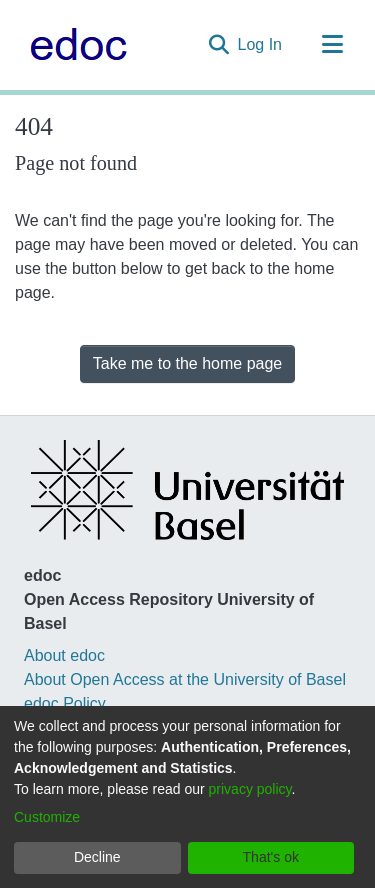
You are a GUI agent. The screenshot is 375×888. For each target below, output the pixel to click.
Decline (97, 857)
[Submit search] (219, 45)
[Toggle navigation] (332, 45)
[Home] (73, 45)
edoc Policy (65, 703)
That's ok (271, 857)
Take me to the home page (187, 363)
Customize (47, 817)
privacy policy (250, 789)
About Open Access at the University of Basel (185, 679)
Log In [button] (261, 44)
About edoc (64, 655)
